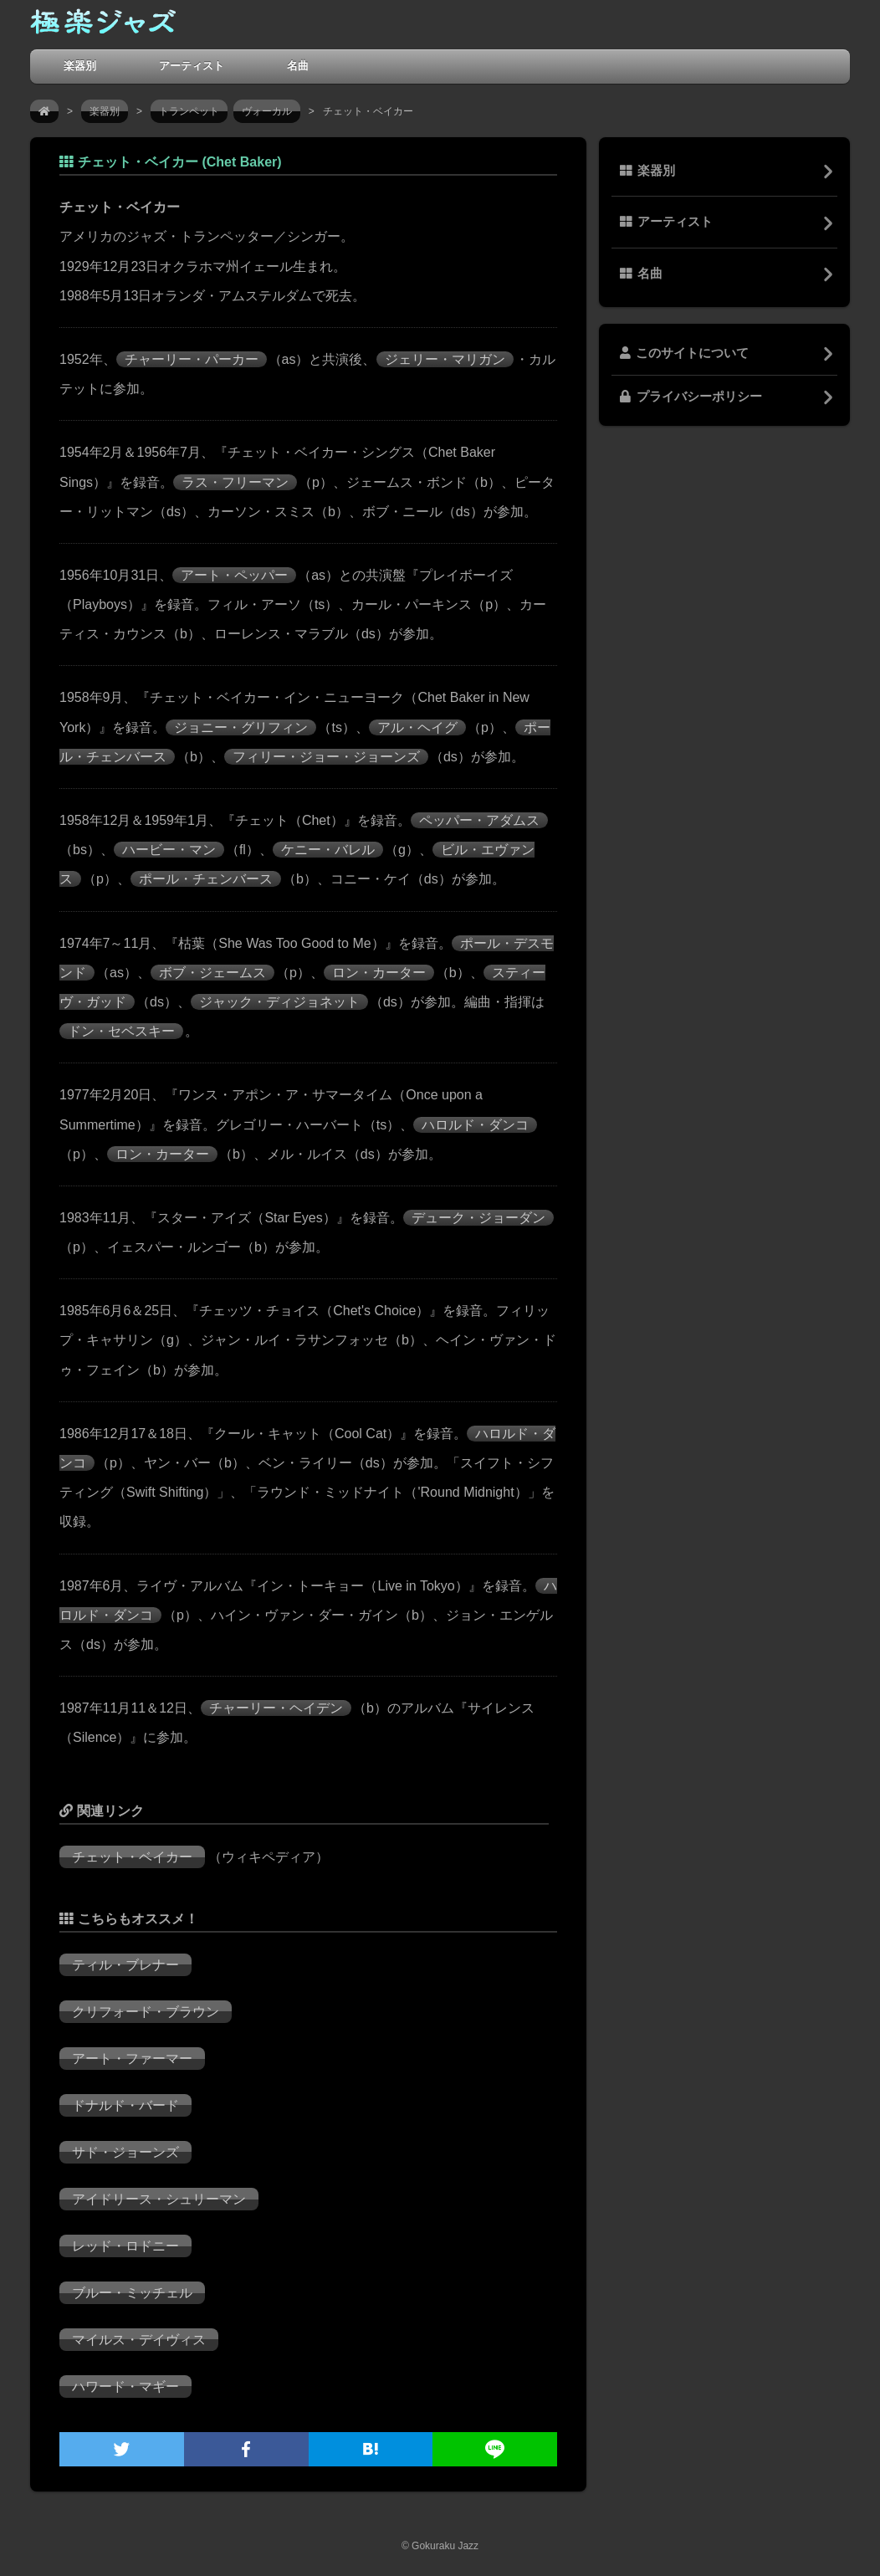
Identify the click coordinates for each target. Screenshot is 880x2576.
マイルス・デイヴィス (139, 2340)
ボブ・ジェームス (212, 972)
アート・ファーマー (132, 2058)
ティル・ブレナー (125, 1965)
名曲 (298, 65)
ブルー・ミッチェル (132, 2293)
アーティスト (191, 65)
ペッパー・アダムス (479, 820)
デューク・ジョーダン (478, 1218)
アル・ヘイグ (417, 727)
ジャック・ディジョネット (279, 1002)
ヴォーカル (267, 111)
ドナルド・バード (125, 2105)
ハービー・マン (169, 849)
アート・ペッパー (234, 575)
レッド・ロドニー (125, 2246)
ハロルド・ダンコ (475, 1125)
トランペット (189, 111)
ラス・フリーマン (235, 482)
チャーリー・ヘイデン (276, 1708)
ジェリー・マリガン (445, 359)
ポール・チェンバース (206, 879)
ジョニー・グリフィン (241, 727)
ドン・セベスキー (121, 1031)
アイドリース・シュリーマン (159, 2199)
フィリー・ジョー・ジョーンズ (326, 757)
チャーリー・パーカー (191, 359)
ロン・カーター (379, 972)
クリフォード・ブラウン (145, 2012)
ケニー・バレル (328, 849)
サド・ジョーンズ (125, 2152)
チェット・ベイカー (132, 1857)
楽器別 (80, 65)
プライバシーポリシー (691, 396)
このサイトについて (684, 353)
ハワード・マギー (125, 2386)
